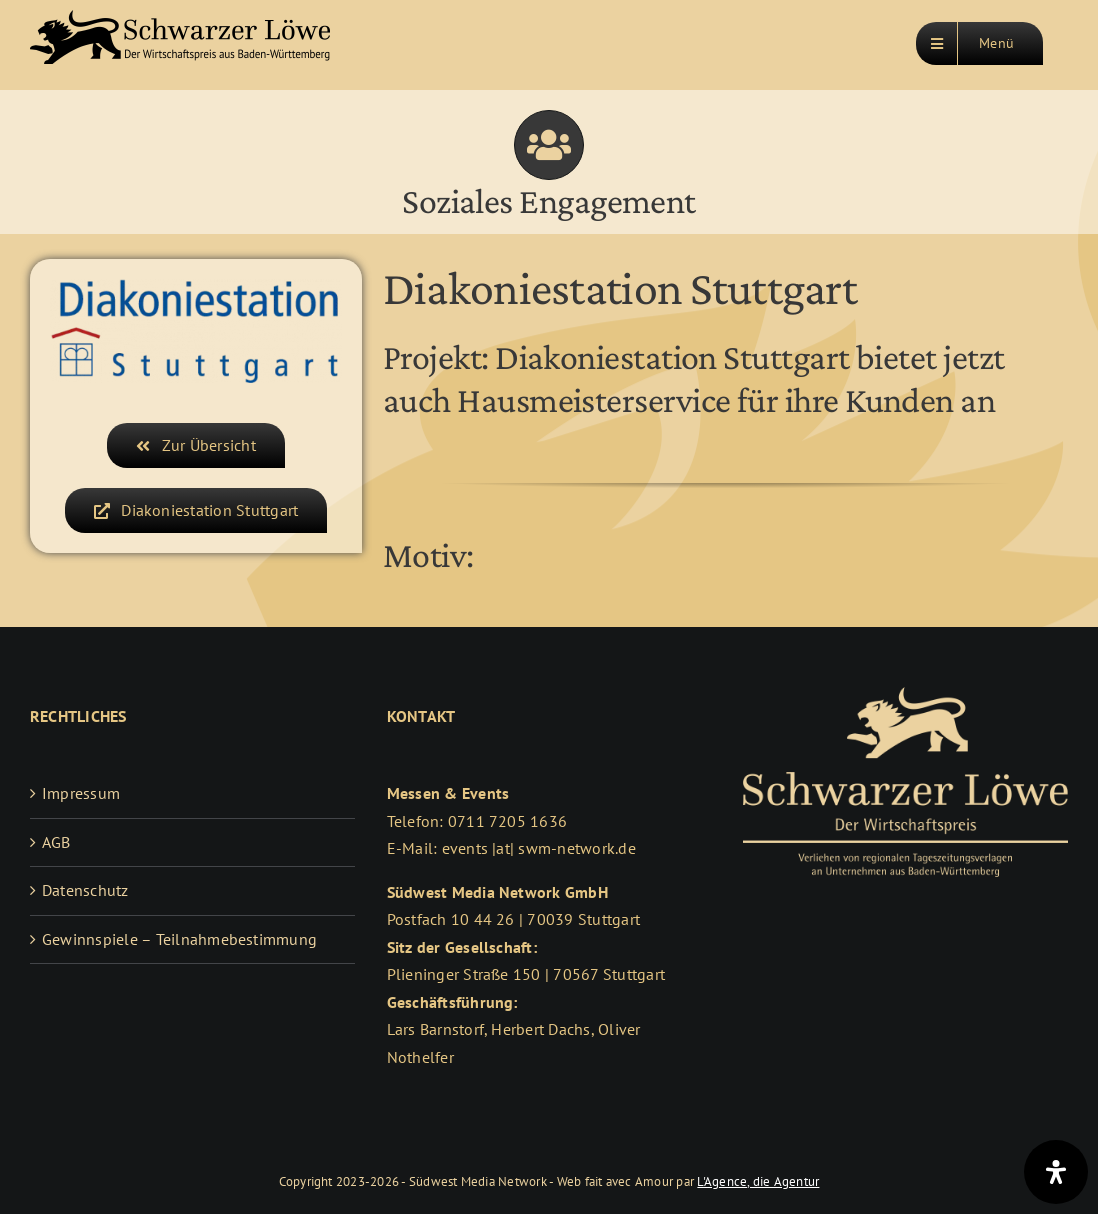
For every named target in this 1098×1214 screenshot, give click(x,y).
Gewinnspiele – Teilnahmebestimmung (179, 939)
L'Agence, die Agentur (758, 1181)
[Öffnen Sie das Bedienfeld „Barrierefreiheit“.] (1056, 1172)
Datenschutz (85, 890)
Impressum (81, 793)
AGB (56, 842)
